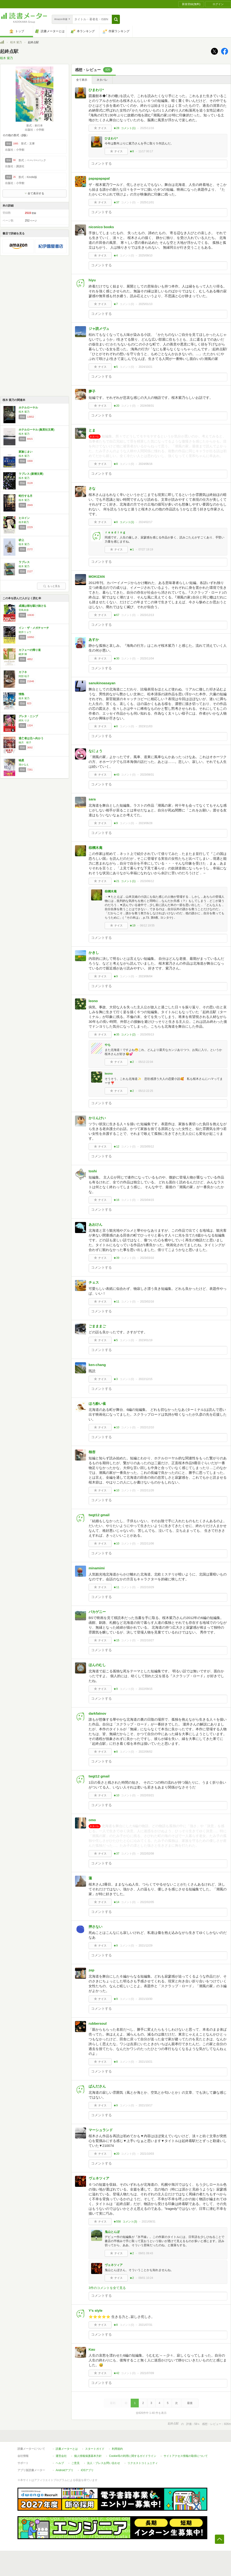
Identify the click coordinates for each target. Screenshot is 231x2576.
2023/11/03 (145, 726)
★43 (116, 774)
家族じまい (25, 451)
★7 (115, 304)
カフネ (23, 672)
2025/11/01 (147, 202)
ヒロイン (24, 518)
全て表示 (81, 79)
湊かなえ (24, 764)
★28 (116, 128)
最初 (113, 2403)
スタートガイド (94, 2448)
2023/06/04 (145, 976)
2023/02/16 (147, 1301)
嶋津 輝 (23, 654)
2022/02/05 (147, 1902)
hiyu (92, 280)
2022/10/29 (147, 1587)
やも (108, 1044)
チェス (94, 1282)
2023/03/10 (147, 1257)
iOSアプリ (87, 2470)
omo (92, 1820)
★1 (132, 549)
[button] (116, 19)
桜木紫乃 (24, 522)
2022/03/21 (147, 1795)
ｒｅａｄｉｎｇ (115, 532)
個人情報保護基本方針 (88, 2456)
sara (92, 799)
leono (93, 1001)
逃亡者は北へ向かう (31, 738)
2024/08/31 (147, 405)
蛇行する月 (25, 495)
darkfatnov (97, 1713)
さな (92, 488)
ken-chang (97, 1365)
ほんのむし (97, 1665)
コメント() (128, 128)
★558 (117, 2221)
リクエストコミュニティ (142, 2463)
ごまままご (97, 1326)
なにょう (95, 751)
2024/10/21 (145, 366)
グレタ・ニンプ (28, 716)
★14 (116, 1902)
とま (92, 430)
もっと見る (51, 586)
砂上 (21, 540)
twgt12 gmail (99, 1515)
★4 (115, 255)
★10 (116, 1427)
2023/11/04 (147, 658)
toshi (93, 1171)
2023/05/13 (147, 1034)
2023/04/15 (147, 1200)
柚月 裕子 (25, 742)
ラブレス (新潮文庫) (31, 473)
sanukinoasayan (102, 683)
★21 (116, 881)
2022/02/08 (147, 1853)
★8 (132, 151)
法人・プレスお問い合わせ (103, 2463)
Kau (92, 2349)
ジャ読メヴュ (99, 329)
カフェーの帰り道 (30, 650)
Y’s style (95, 2310)
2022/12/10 (147, 1427)
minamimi (97, 1568)
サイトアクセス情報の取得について (186, 2456)
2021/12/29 (145, 1945)
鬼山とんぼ (112, 2232)
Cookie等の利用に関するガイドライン (132, 2456)
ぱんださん (97, 2086)
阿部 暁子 (24, 676)
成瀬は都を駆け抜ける (32, 605)
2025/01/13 (145, 304)
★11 (116, 1301)
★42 (116, 2373)
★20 (116, 405)
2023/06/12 (147, 881)
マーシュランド (101, 2130)
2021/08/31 (149, 2221)
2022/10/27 (147, 1640)
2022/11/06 (147, 1543)
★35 (116, 1034)
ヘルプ (60, 2463)
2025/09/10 (145, 255)
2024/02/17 (145, 522)
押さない (95, 1927)
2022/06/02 (145, 1751)
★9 (115, 823)
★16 (116, 1200)
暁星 (21, 760)
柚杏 (92, 1452)
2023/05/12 (147, 1146)
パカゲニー (97, 1612)
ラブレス (24, 562)
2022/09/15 (145, 1689)
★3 (115, 1379)
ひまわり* (96, 90)
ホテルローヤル (28, 407)
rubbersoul (98, 2023)
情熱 (21, 694)
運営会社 (61, 2456)
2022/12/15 (145, 1379)
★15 (116, 1640)
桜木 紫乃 (16, 42)
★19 (132, 925)
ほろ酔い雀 (97, 1404)
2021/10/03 (147, 2153)
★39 (116, 1257)
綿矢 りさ (24, 720)
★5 (115, 366)
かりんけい (97, 1118)
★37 (116, 202)
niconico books (101, 227)
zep (91, 1970)
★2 (132, 1062)
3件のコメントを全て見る (107, 2287)
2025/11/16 (147, 128)
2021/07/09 (147, 2373)
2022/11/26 (147, 1490)
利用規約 (117, 2448)
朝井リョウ (25, 632)
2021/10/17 (145, 2105)
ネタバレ (102, 79)
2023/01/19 (145, 1340)
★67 (116, 615)
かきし (94, 952)
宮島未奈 (24, 610)
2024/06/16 (145, 464)
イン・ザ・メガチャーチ (34, 628)
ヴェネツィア (99, 2178)
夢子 (92, 391)
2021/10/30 (145, 1999)
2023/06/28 (145, 823)
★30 (116, 658)
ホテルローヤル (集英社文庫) (36, 429)
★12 (116, 1146)
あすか (94, 639)
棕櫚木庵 (95, 848)
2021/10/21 (145, 2061)
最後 (190, 2403)
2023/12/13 (147, 615)
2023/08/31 (147, 774)
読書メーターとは (67, 2448)
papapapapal (99, 178)
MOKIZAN (97, 576)
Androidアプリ (64, 2470)
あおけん (95, 1224)
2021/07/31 (145, 2324)
